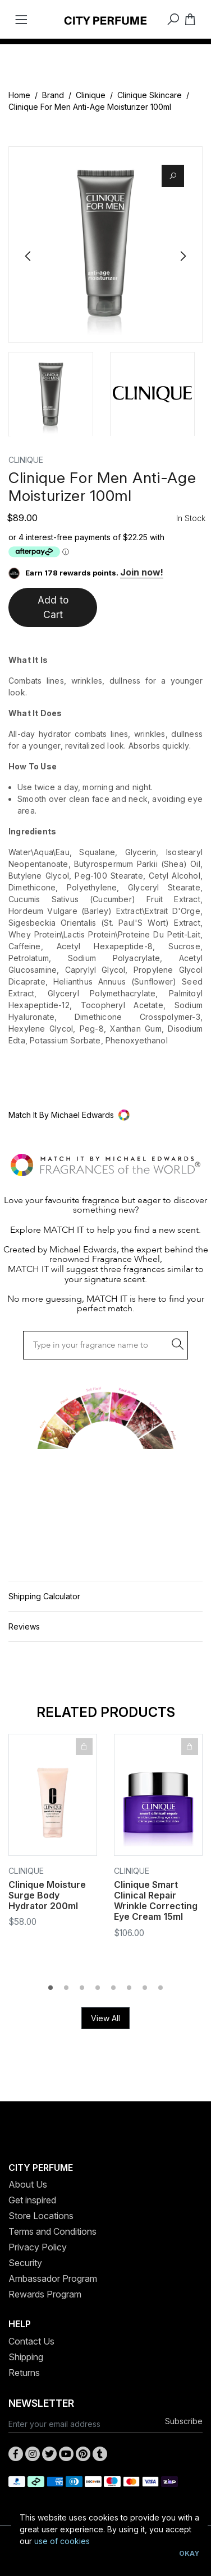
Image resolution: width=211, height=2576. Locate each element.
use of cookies (62, 2541)
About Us (27, 2184)
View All (105, 2018)
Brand (53, 95)
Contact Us (31, 2341)
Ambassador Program (52, 2278)
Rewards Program (44, 2294)
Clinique (91, 95)
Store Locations (41, 2215)
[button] (105, 1115)
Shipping (25, 2357)
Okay (189, 2553)
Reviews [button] (24, 1626)
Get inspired (32, 2200)
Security (25, 2262)
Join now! (141, 572)
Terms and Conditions (52, 2231)
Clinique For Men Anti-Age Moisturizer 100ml (89, 107)
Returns (24, 2372)
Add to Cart (53, 607)
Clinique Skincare (149, 95)
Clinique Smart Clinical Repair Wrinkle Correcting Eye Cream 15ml (156, 1901)
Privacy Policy (37, 2247)
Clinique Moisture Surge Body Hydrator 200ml (47, 1895)
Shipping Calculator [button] (44, 1596)
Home (19, 95)
